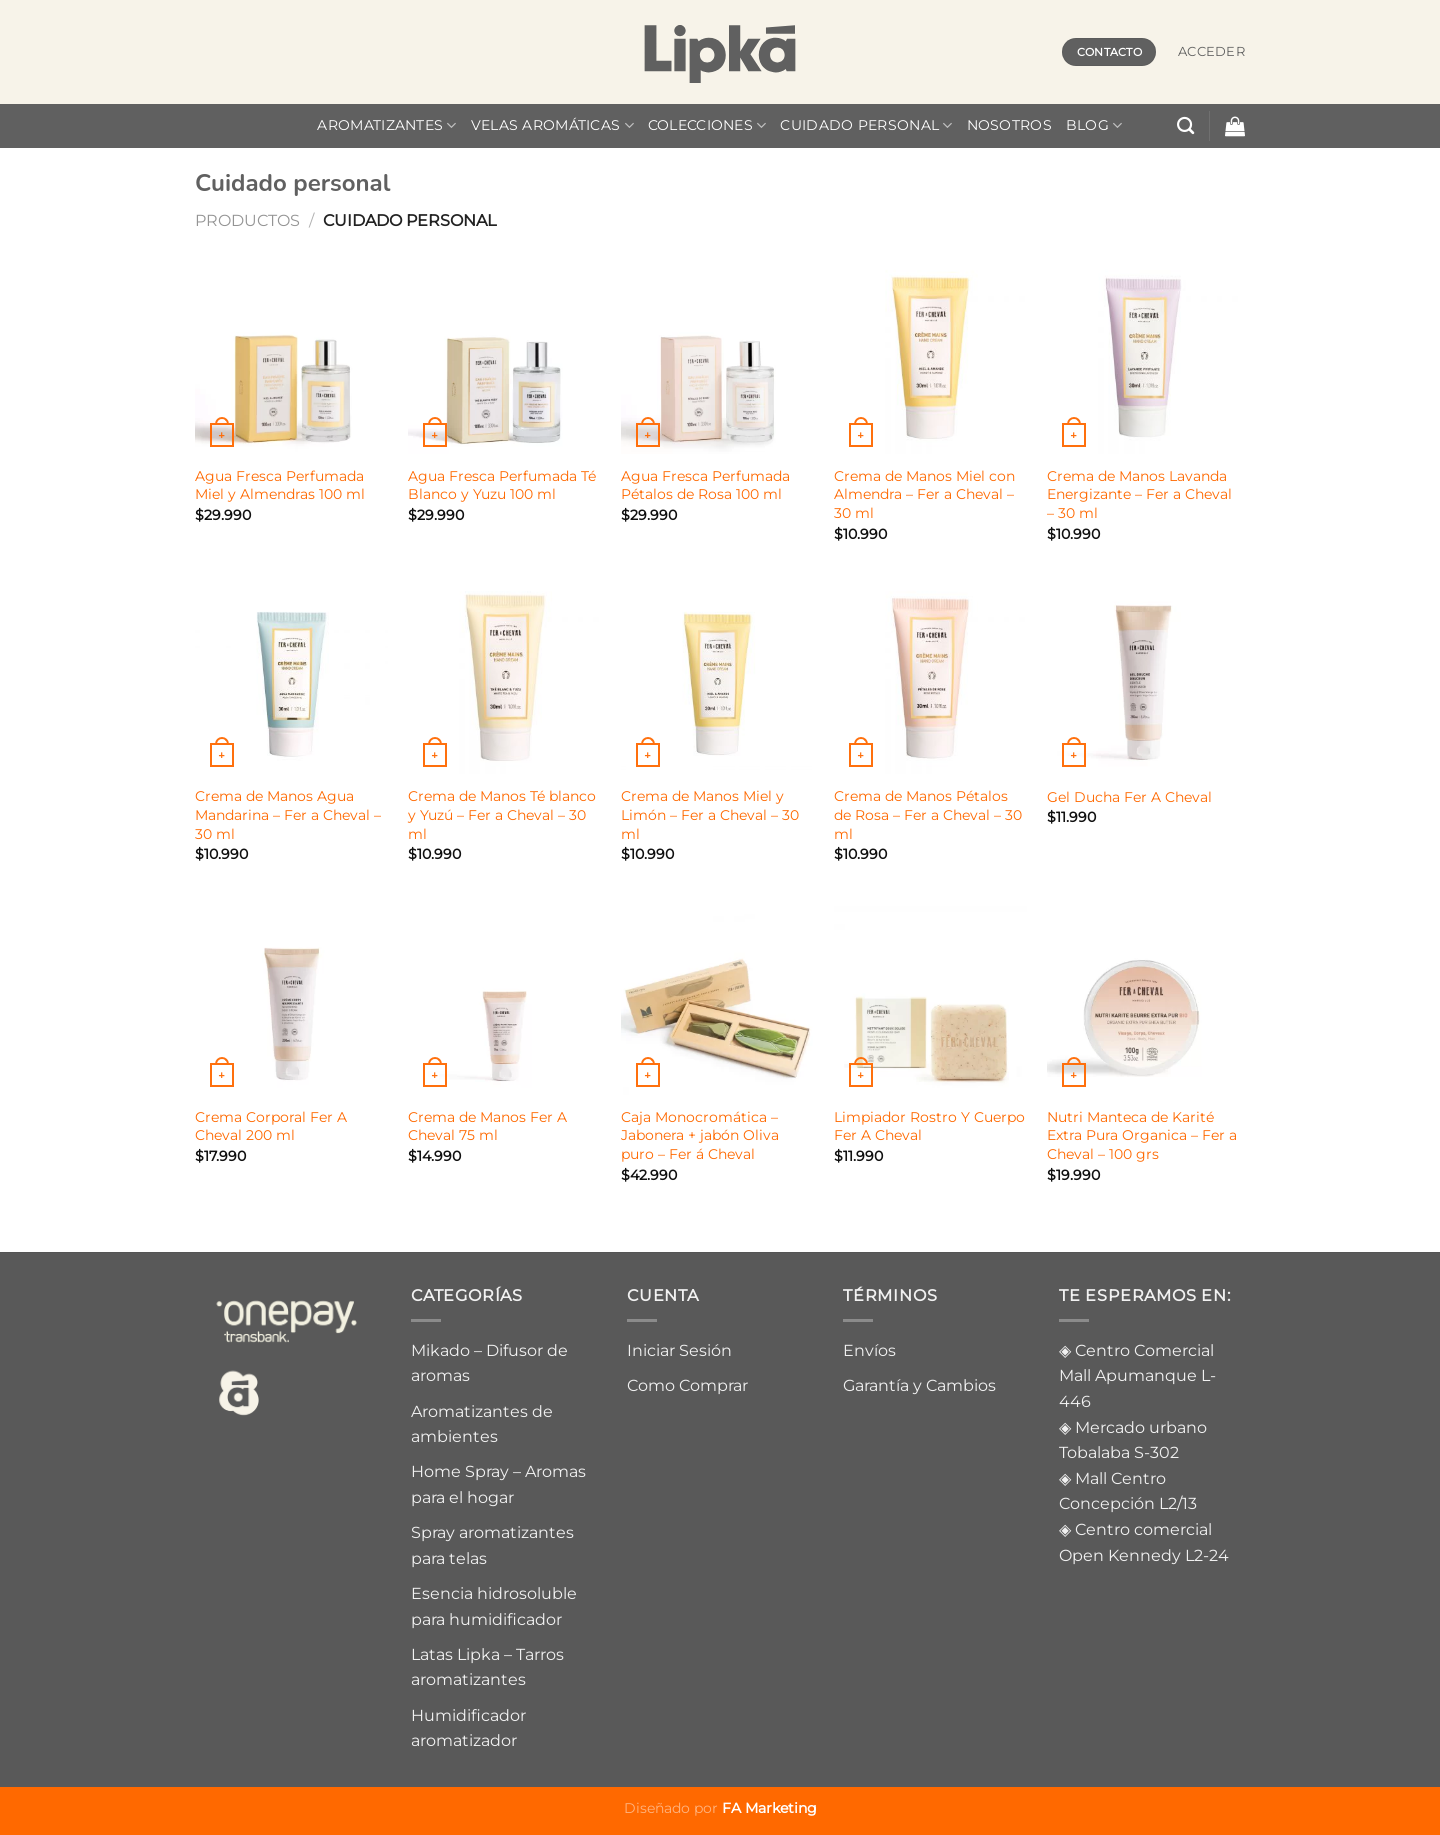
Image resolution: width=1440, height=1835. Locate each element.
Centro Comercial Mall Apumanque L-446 (1137, 1376)
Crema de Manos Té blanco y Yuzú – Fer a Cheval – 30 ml (502, 814)
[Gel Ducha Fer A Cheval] (1143, 677)
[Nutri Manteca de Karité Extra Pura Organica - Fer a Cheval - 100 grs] (1143, 997)
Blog (1094, 125)
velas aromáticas (552, 125)
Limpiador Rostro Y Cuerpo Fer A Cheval (929, 1126)
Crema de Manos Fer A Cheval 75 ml (487, 1126)
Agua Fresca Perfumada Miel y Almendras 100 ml (280, 485)
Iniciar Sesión (679, 1350)
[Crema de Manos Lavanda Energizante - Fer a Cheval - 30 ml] (1143, 356)
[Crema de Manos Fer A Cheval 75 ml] (504, 997)
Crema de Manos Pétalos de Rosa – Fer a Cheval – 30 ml (928, 814)
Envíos (869, 1350)
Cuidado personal (866, 125)
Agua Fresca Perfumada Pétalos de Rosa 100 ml (705, 485)
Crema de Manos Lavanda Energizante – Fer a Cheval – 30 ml (1139, 494)
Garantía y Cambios (919, 1385)
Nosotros (1009, 125)
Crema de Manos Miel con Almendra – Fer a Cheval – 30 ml (924, 494)
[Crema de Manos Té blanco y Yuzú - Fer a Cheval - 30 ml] (504, 677)
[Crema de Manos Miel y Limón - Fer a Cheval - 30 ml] (717, 677)
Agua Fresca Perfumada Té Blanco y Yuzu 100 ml (502, 485)
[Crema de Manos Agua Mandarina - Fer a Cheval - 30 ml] (291, 677)
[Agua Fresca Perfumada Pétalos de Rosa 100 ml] (717, 356)
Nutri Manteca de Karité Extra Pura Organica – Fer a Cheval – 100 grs (1142, 1135)
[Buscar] (1185, 126)
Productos (247, 220)
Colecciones (707, 125)
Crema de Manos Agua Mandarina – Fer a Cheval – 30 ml (288, 814)
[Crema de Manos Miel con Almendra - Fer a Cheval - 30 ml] (930, 356)
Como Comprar (687, 1385)
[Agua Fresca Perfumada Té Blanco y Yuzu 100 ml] (504, 356)
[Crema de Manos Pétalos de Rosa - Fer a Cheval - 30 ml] (930, 677)
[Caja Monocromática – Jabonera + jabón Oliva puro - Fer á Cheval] (717, 997)
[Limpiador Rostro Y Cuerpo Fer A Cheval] (930, 997)
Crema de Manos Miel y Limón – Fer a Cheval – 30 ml (710, 814)
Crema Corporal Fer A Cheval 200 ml (271, 1126)
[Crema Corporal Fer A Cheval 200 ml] (291, 997)
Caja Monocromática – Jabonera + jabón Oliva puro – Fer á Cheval (700, 1135)
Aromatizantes (386, 125)
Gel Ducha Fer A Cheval (1129, 797)
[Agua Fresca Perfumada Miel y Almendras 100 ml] (291, 356)
